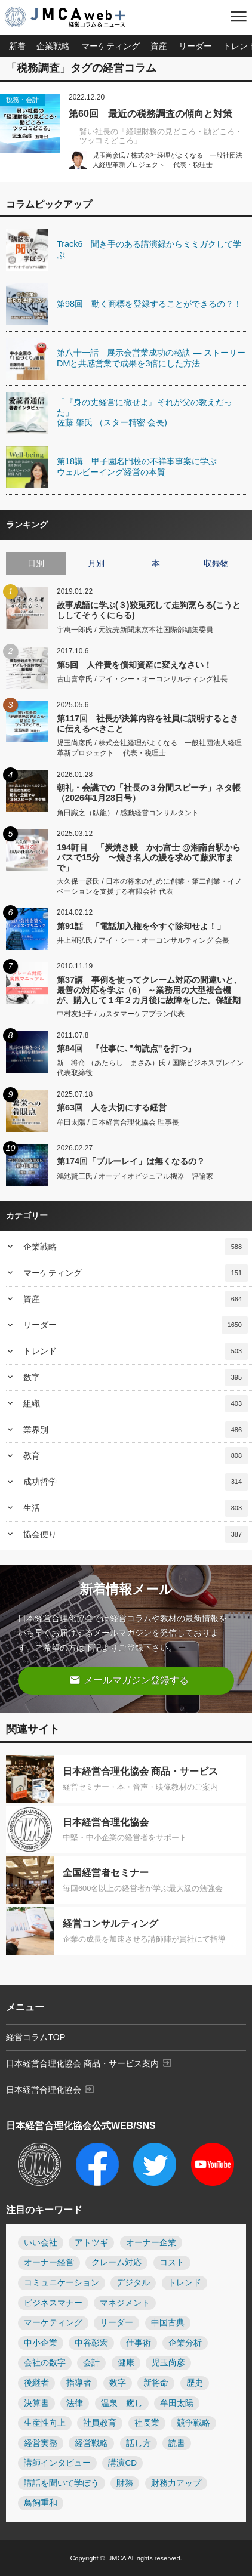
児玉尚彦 (168, 2362)
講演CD (122, 2462)
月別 (96, 563)
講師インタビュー (57, 2462)
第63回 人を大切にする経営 (112, 1107)
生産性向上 (45, 2422)
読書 (176, 2443)
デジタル (133, 2282)
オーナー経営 (49, 2262)
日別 (35, 563)
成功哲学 (135, 1482)
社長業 (146, 2422)
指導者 (78, 2382)
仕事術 (138, 2343)
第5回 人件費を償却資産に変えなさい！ (134, 665)
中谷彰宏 (91, 2343)
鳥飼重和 (40, 2502)
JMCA (117, 2558)
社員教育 (99, 2422)
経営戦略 (91, 2443)
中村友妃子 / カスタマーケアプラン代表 (121, 1014)
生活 (135, 1508)
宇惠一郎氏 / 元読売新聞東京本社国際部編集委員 (135, 629)
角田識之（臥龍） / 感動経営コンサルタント (128, 813)
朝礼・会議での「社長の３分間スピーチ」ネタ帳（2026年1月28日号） (149, 793)
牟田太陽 (176, 2403)
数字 (135, 1377)
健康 (126, 2362)
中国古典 (168, 2322)
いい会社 (40, 2242)
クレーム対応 (116, 2262)
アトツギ (91, 2242)
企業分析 (185, 2343)
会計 (91, 2362)
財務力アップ (176, 2483)
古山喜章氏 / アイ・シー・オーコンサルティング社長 (142, 679)
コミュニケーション (61, 2282)
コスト (172, 2262)
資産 (158, 46)
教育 (135, 1455)
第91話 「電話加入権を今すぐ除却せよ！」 (141, 926)
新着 (17, 46)
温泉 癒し (122, 2403)
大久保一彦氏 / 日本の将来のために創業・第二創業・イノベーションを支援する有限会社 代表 (149, 886)
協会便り (135, 1534)
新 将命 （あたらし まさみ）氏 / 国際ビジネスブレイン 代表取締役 (150, 1068)
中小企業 (40, 2343)
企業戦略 (53, 46)
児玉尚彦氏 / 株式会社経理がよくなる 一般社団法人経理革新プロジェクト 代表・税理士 (149, 748)
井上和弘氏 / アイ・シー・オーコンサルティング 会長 (143, 940)
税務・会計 (22, 99)
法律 (74, 2403)
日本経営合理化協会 (50, 2089)
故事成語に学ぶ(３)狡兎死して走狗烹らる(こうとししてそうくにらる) (149, 610)
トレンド (135, 1351)
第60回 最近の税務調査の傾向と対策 (150, 114)
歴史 (194, 2382)
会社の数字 (45, 2362)
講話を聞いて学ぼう (61, 2483)
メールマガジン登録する (129, 1680)
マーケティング (110, 46)
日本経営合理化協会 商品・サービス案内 (89, 2063)
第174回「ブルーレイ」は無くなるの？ (131, 1161)
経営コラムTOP (35, 2037)
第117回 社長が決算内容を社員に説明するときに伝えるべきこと (147, 723)
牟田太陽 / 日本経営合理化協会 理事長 (118, 1122)
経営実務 (40, 2443)
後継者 (36, 2382)
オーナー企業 (151, 2242)
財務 (124, 2483)
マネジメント (125, 2303)
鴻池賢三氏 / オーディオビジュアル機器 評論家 (135, 1176)
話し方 (138, 2443)
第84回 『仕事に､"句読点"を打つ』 (126, 1048)
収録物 (216, 563)
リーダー (195, 46)
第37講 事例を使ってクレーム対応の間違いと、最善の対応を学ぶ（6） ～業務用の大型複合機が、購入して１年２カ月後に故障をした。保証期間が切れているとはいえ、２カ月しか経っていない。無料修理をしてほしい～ (149, 990)
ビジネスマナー (53, 2303)
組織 (135, 1403)
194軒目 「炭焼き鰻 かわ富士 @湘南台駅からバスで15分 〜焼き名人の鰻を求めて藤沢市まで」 (149, 857)
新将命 (155, 2382)
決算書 (36, 2403)
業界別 (135, 1430)
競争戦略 (193, 2422)
